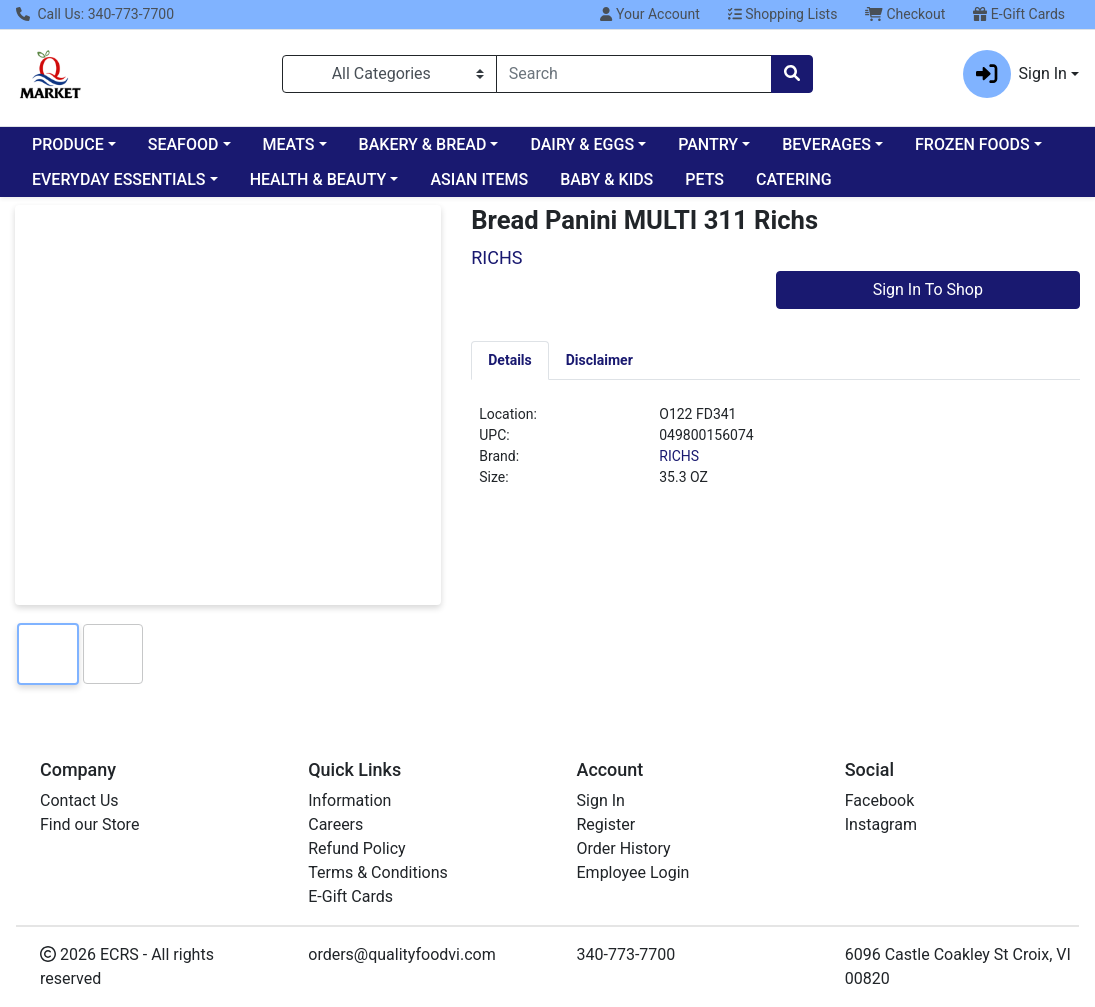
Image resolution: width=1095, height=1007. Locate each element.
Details (510, 360)
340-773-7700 (626, 959)
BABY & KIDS (606, 179)
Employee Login (633, 877)
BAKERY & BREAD (423, 144)
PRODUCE (68, 144)
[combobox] (634, 74)
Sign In (601, 805)
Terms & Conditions (378, 877)
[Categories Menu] (389, 74)
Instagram (881, 829)
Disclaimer (599, 360)
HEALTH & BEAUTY (318, 179)
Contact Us (79, 805)
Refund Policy (356, 853)
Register (606, 829)
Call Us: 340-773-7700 (95, 14)
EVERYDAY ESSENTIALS (119, 179)
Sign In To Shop (928, 289)
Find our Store (89, 829)
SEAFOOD (183, 144)
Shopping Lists (783, 14)
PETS (704, 179)
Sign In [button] (1015, 74)
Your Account (649, 14)
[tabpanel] (775, 454)
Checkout (905, 14)
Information (349, 805)
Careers (335, 829)
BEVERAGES (826, 144)
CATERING (794, 179)
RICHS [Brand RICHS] (679, 456)
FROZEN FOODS (972, 144)
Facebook (879, 805)
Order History (624, 853)
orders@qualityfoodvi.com (401, 959)
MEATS (289, 144)
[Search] (634, 74)
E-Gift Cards (1019, 14)
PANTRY (708, 144)
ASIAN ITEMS (479, 179)
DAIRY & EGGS (582, 144)
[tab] (510, 360)
